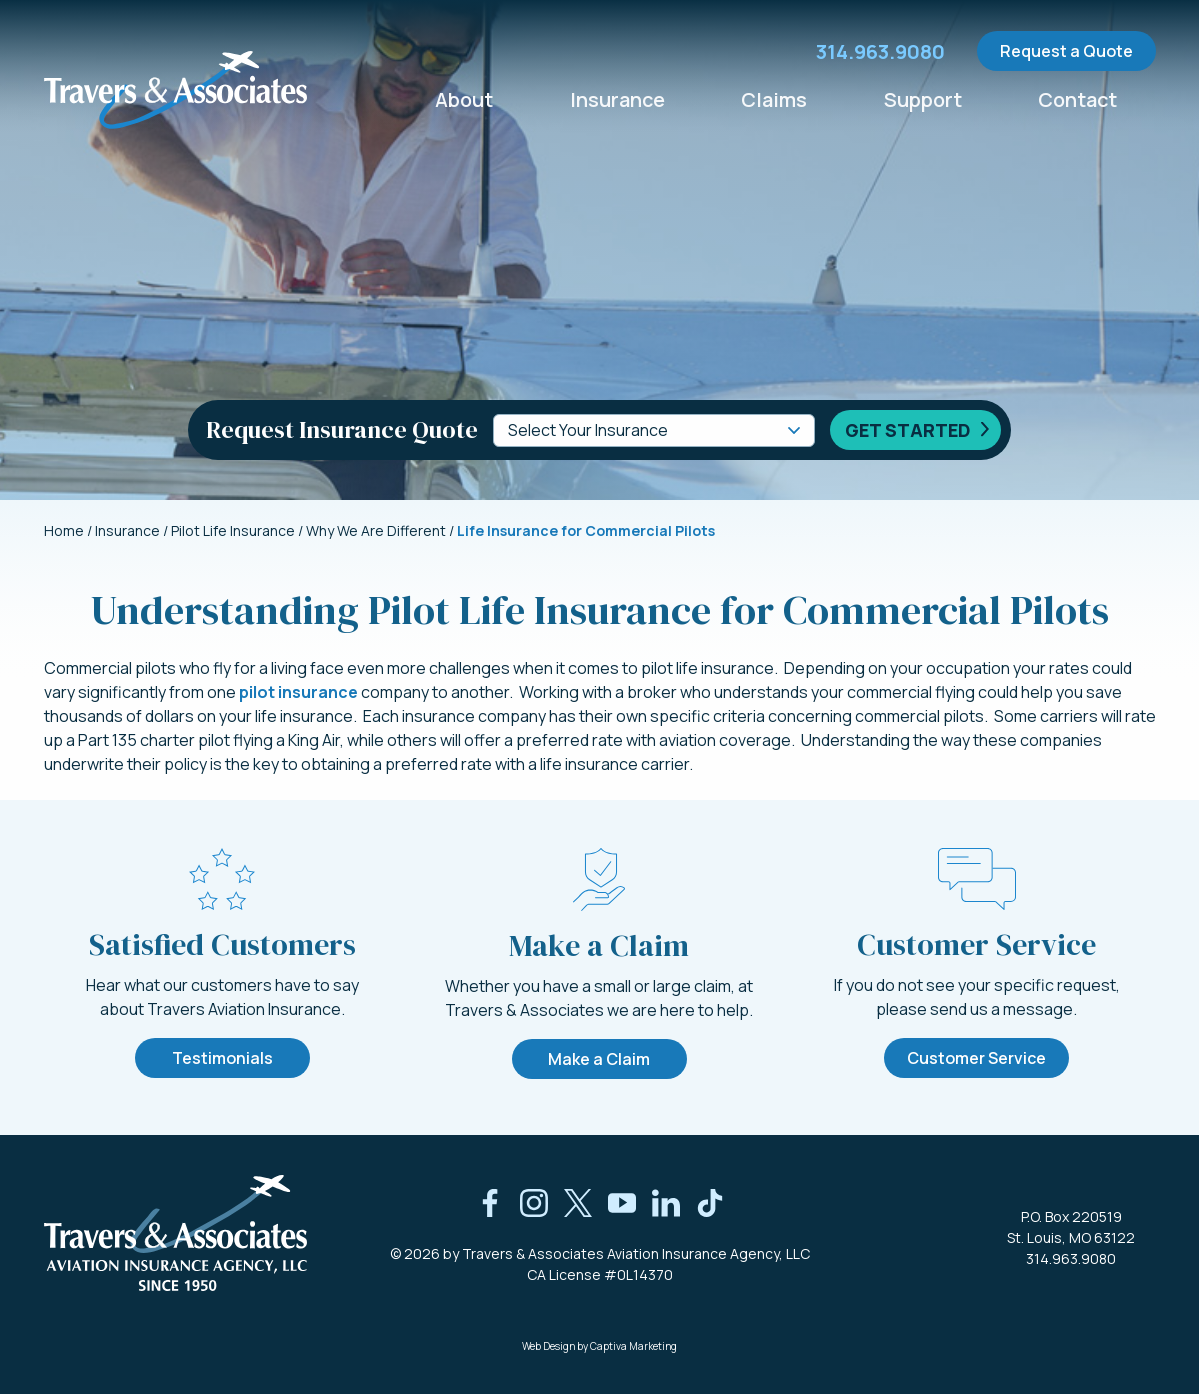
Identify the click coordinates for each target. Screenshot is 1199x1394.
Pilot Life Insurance (233, 530)
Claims (775, 98)
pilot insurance (298, 692)
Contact (1078, 98)
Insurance (618, 98)
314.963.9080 (1071, 1258)
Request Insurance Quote (342, 430)
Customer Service (976, 1058)
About (464, 98)
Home (64, 530)
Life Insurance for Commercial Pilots (586, 530)
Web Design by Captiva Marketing (599, 1346)
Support (923, 98)
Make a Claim (599, 1059)
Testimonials (222, 1058)
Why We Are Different (376, 530)
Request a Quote (1066, 51)
